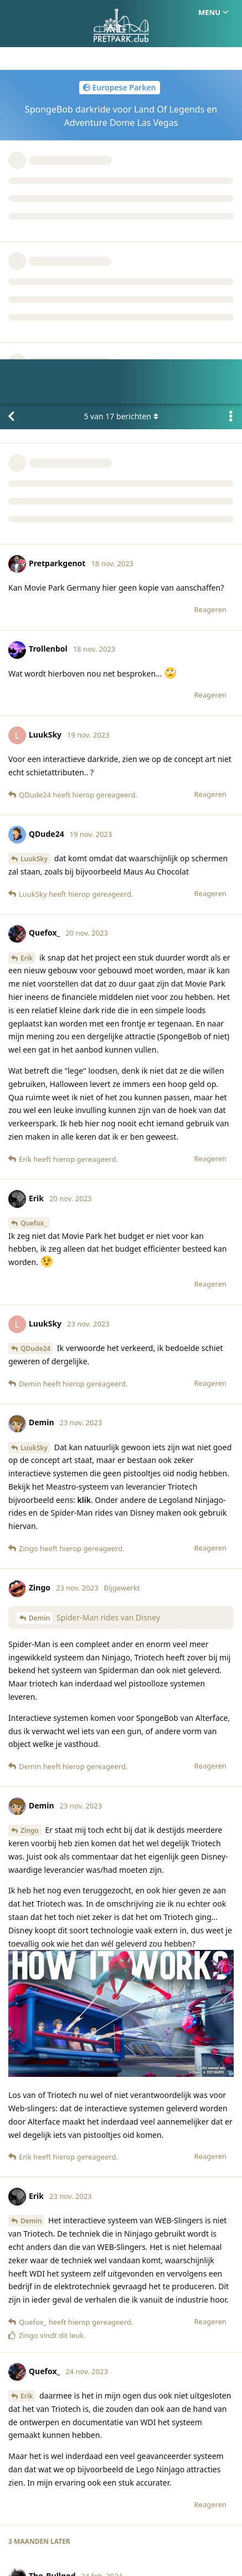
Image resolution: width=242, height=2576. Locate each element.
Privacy (174, 2514)
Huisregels (128, 2514)
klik (83, 1096)
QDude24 (35, 944)
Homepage (75, 2514)
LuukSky (34, 455)
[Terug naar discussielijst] (11, 13)
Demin (39, 1214)
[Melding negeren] (63, 2553)
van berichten (121, 12)
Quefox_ (33, 819)
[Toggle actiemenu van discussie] (231, 13)
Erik (26, 554)
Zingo (29, 1426)
